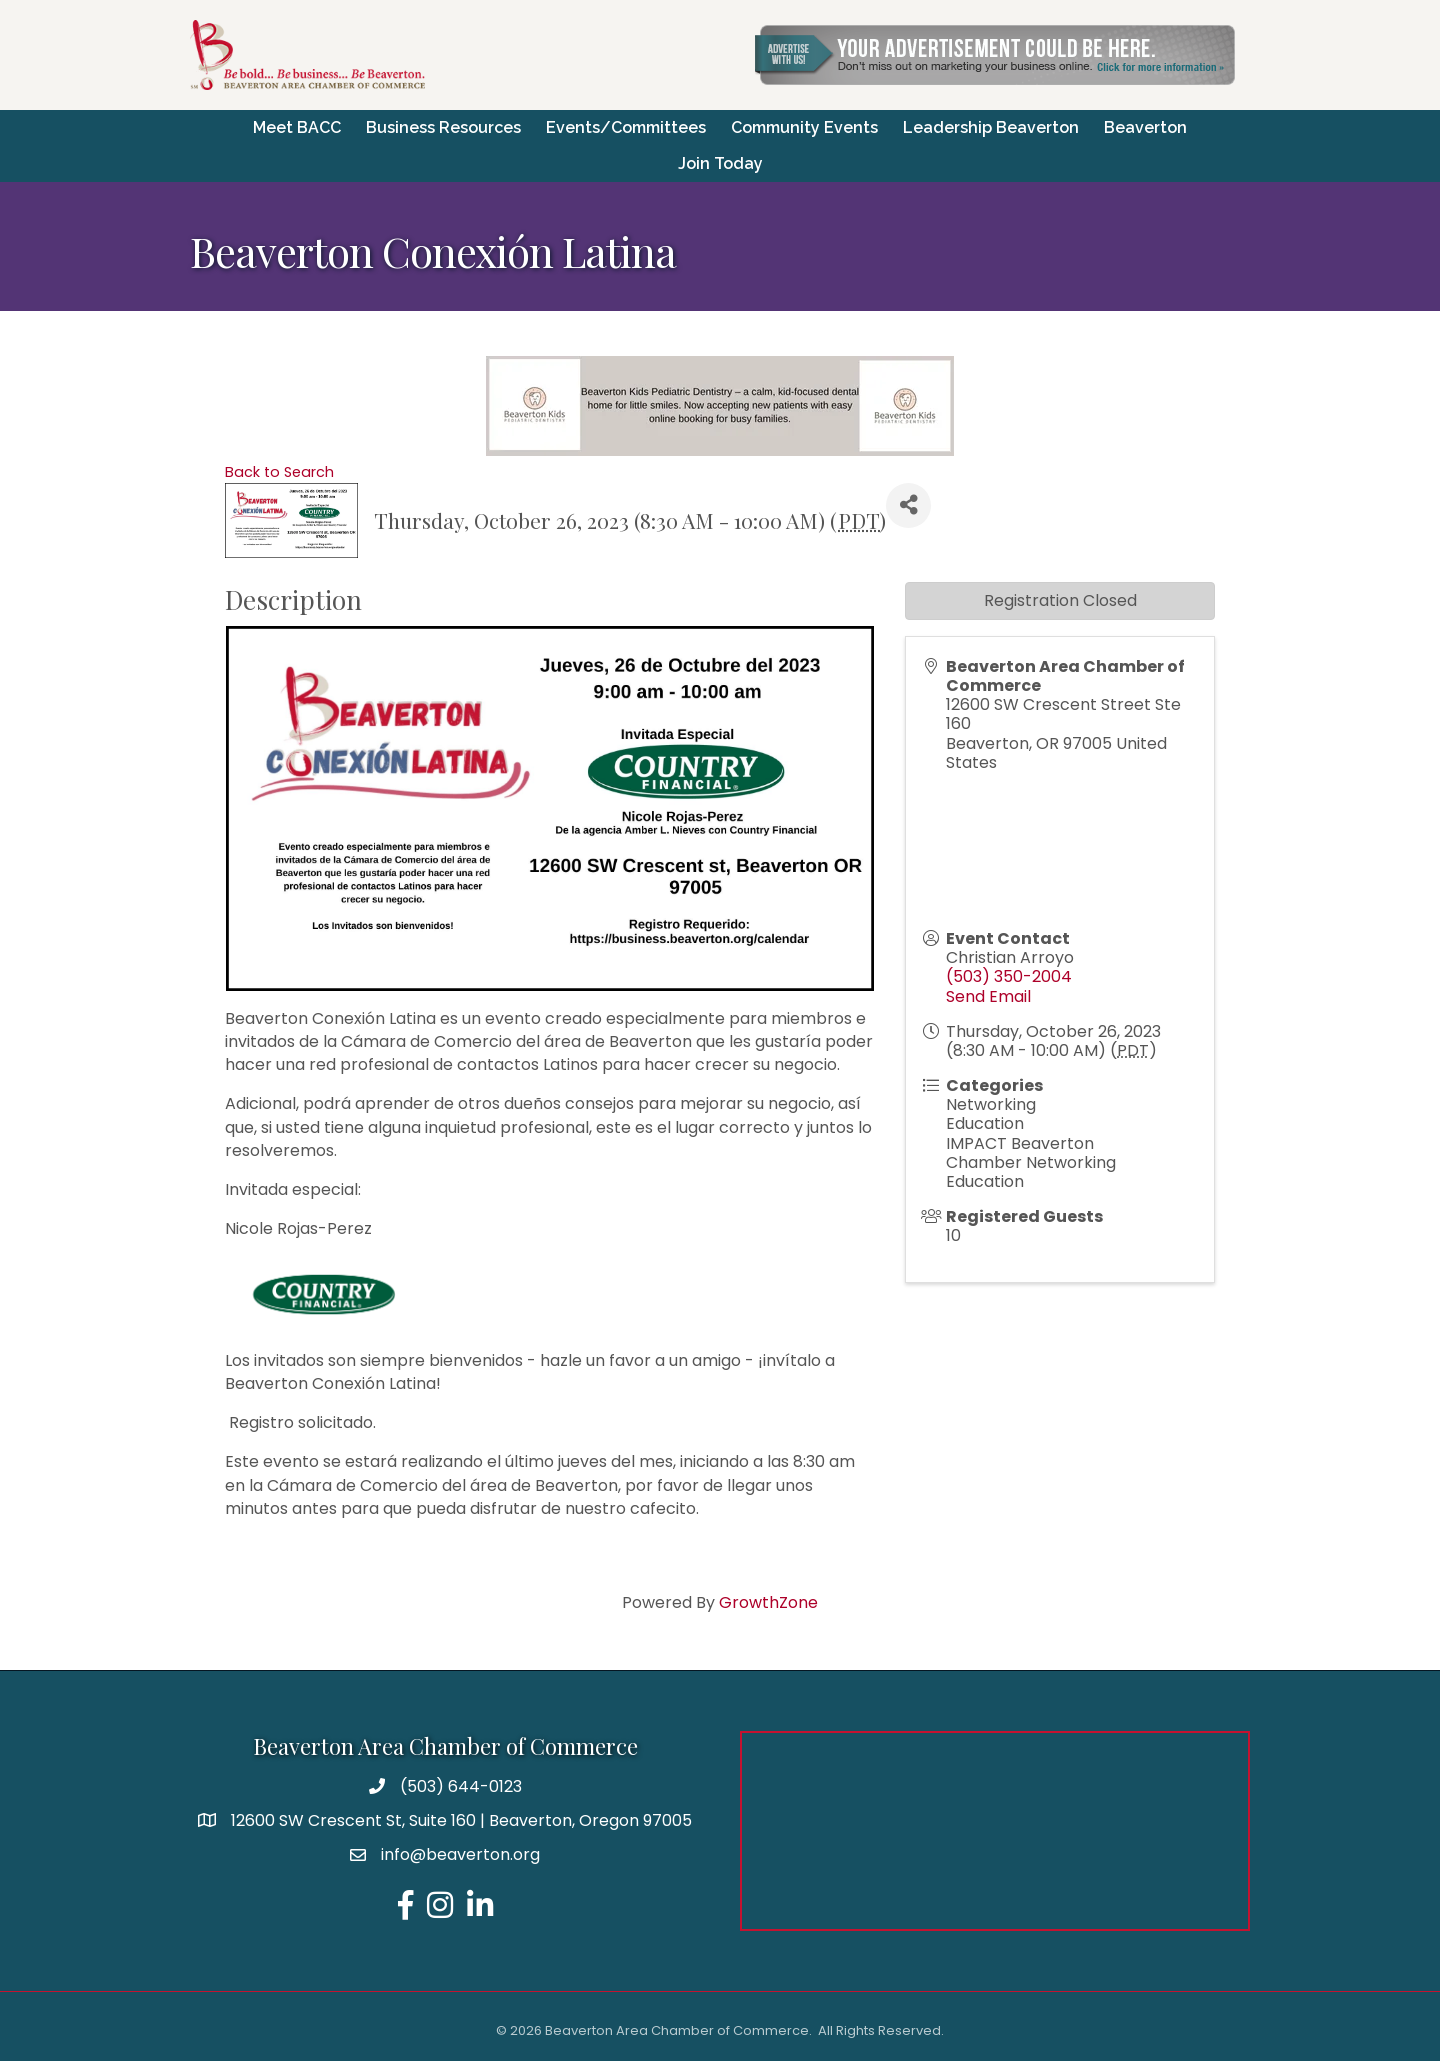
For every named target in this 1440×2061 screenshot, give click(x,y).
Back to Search (279, 472)
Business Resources (443, 127)
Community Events (804, 127)
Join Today (720, 163)
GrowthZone (768, 1602)
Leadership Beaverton (991, 127)
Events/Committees (626, 127)
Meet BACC (297, 127)
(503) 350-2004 (1009, 976)
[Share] (908, 505)
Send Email (988, 996)
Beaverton (1145, 127)
